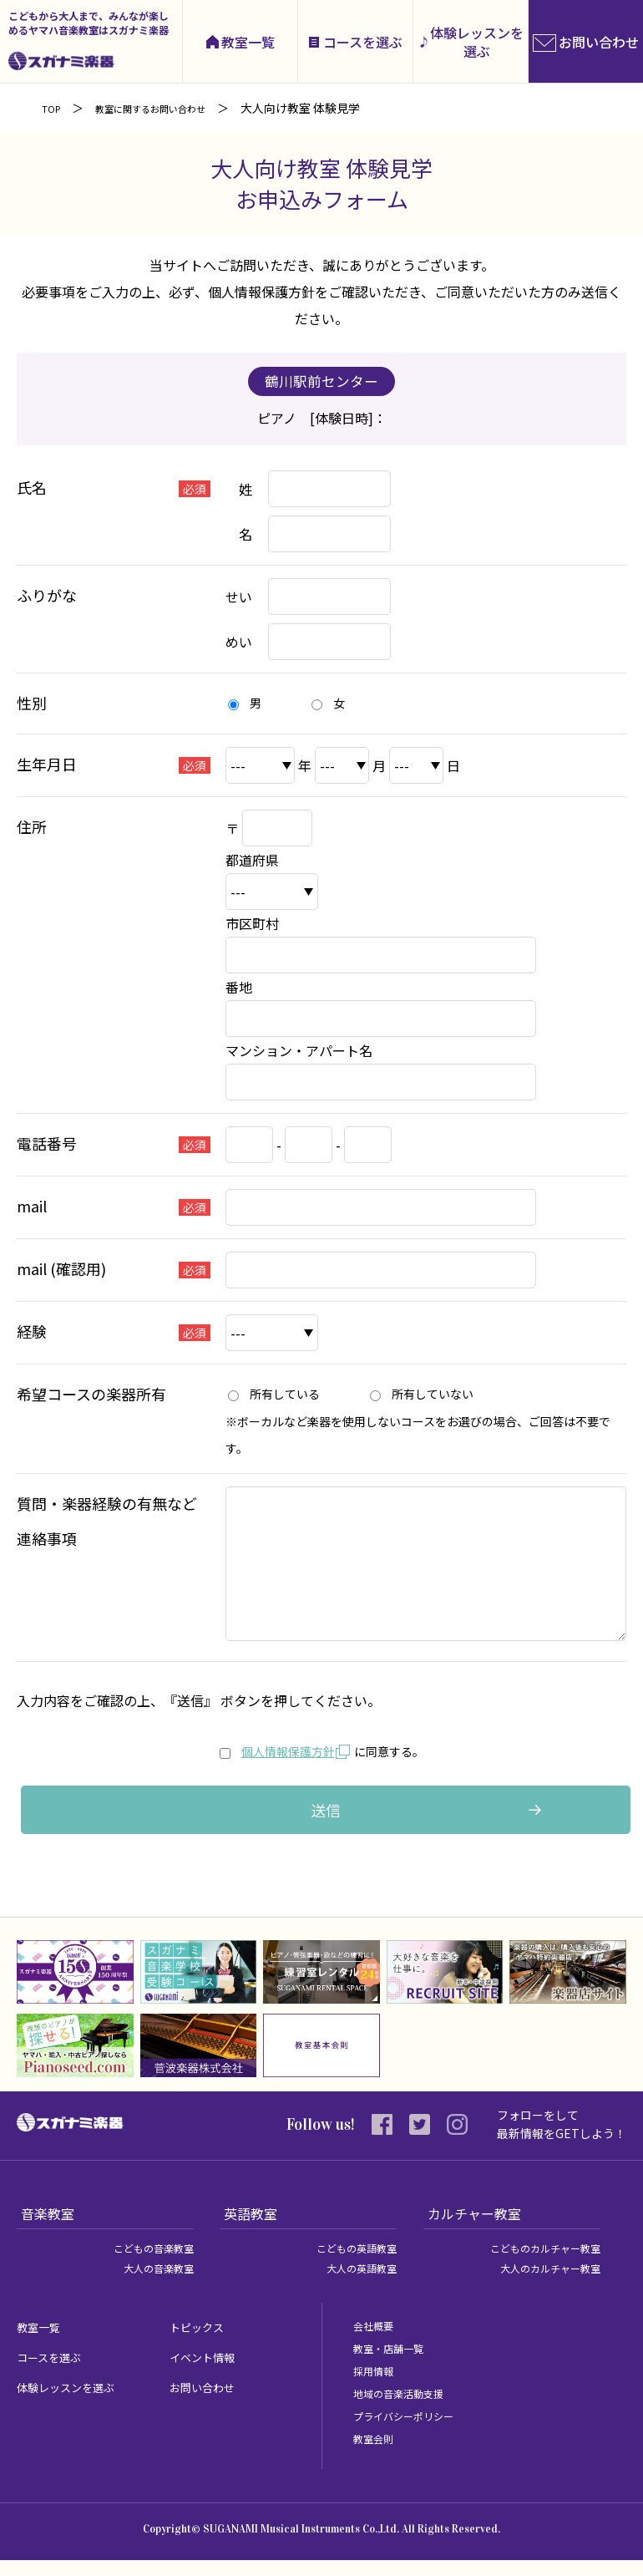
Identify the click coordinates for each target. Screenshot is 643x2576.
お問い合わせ (210, 2402)
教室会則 (376, 2454)
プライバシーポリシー (411, 2431)
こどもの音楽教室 (147, 2263)
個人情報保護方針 (276, 1750)
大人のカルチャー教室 (542, 2283)
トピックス (203, 2342)
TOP (54, 107)
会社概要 (376, 2341)
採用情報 (376, 2386)
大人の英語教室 (356, 2283)
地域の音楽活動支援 (405, 2409)
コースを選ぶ (363, 42)
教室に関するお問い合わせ (171, 107)
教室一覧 (248, 42)
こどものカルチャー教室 (536, 2263)
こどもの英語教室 (350, 2263)
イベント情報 (210, 2372)
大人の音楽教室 (153, 2283)
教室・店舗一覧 (394, 2363)
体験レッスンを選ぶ (477, 42)
